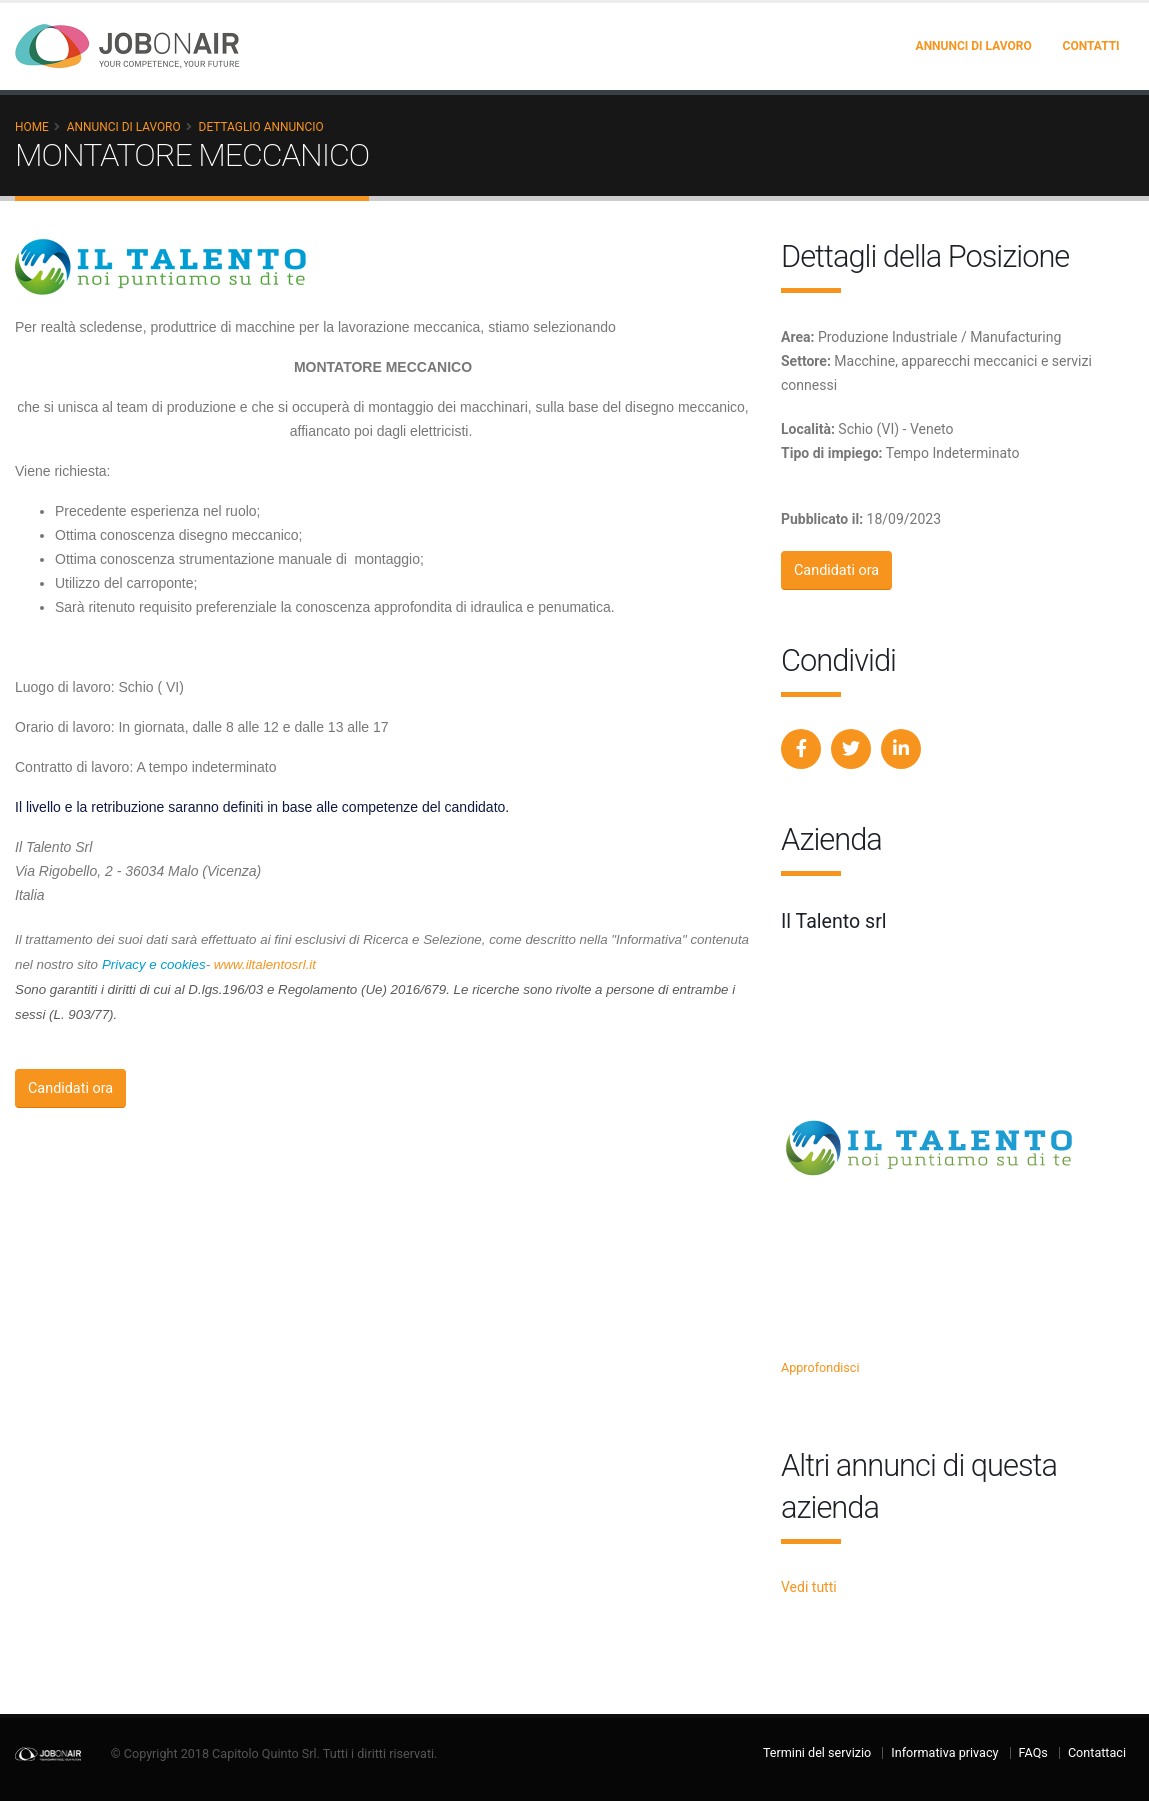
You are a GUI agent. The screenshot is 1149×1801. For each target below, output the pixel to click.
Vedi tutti (809, 1587)
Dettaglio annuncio (261, 127)
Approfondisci (820, 1367)
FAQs (1033, 1752)
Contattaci (1097, 1752)
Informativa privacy (944, 1752)
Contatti (1091, 46)
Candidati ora (70, 1088)
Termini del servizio (817, 1752)
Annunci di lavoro (974, 46)
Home (32, 127)
